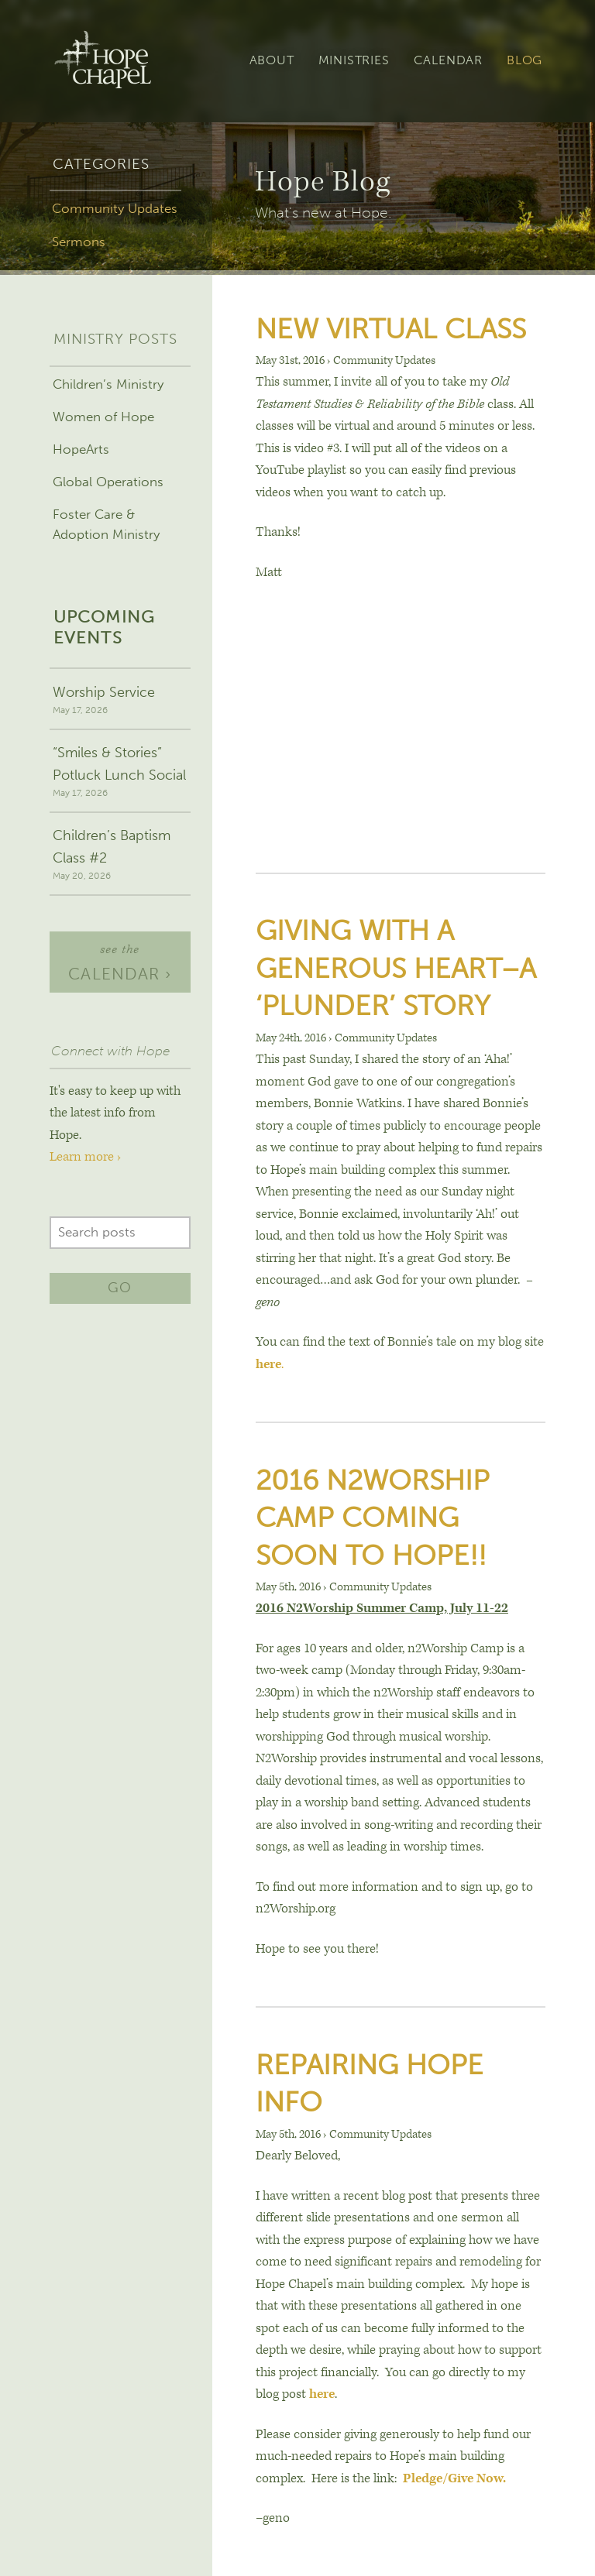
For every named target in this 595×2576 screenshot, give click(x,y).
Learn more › (85, 1156)
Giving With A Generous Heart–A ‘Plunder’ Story (396, 968)
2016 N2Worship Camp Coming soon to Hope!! (373, 1517)
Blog (524, 60)
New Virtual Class (391, 328)
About (271, 60)
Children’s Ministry (108, 384)
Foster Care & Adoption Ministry (106, 524)
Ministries (354, 60)
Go (120, 1287)
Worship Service (120, 701)
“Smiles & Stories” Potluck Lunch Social (120, 772)
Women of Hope (103, 416)
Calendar (448, 60)
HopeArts (81, 449)
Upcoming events (104, 627)
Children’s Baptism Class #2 (120, 855)
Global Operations (108, 481)
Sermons (78, 241)
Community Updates (114, 208)
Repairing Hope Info (369, 2083)
